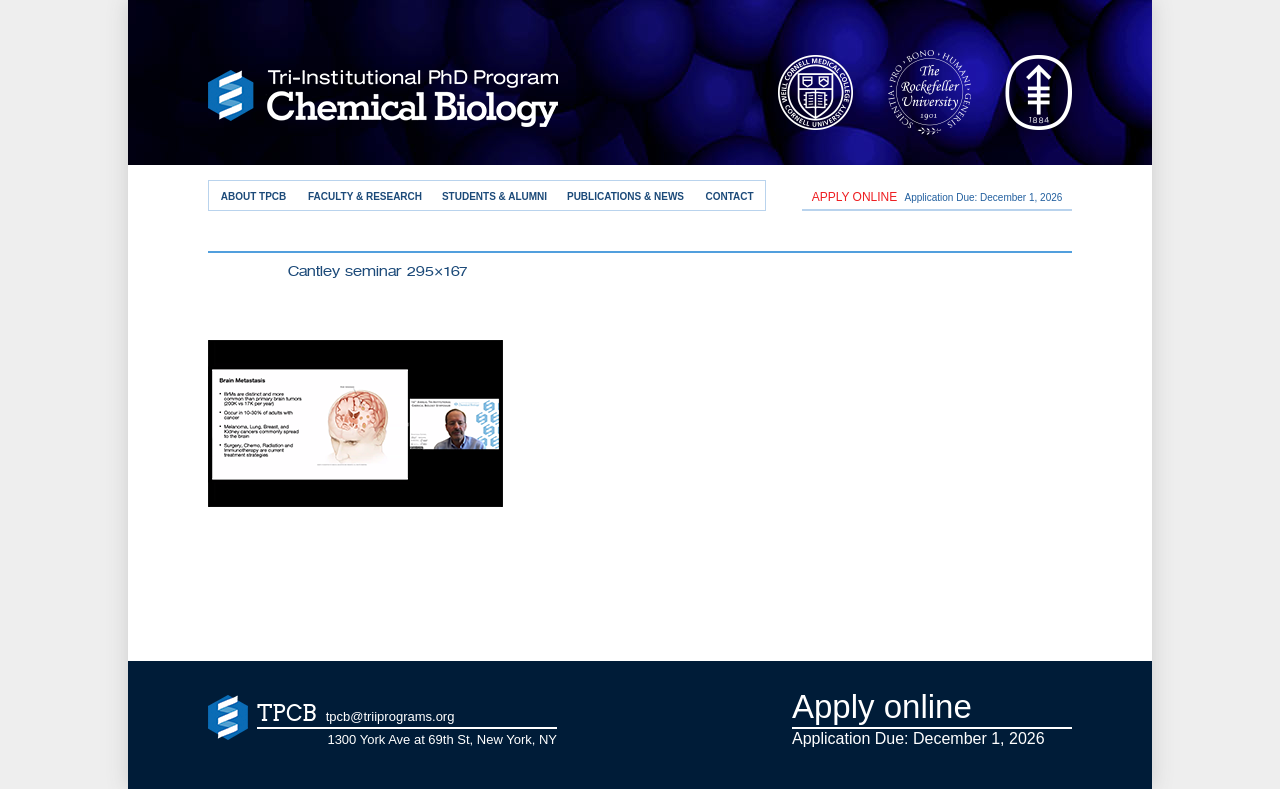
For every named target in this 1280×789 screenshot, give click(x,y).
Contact (729, 196)
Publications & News (625, 196)
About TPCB (254, 196)
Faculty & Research (365, 196)
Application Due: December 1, (937, 197)
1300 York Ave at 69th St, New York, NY (442, 739)
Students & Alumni (494, 196)
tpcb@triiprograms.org (390, 716)
